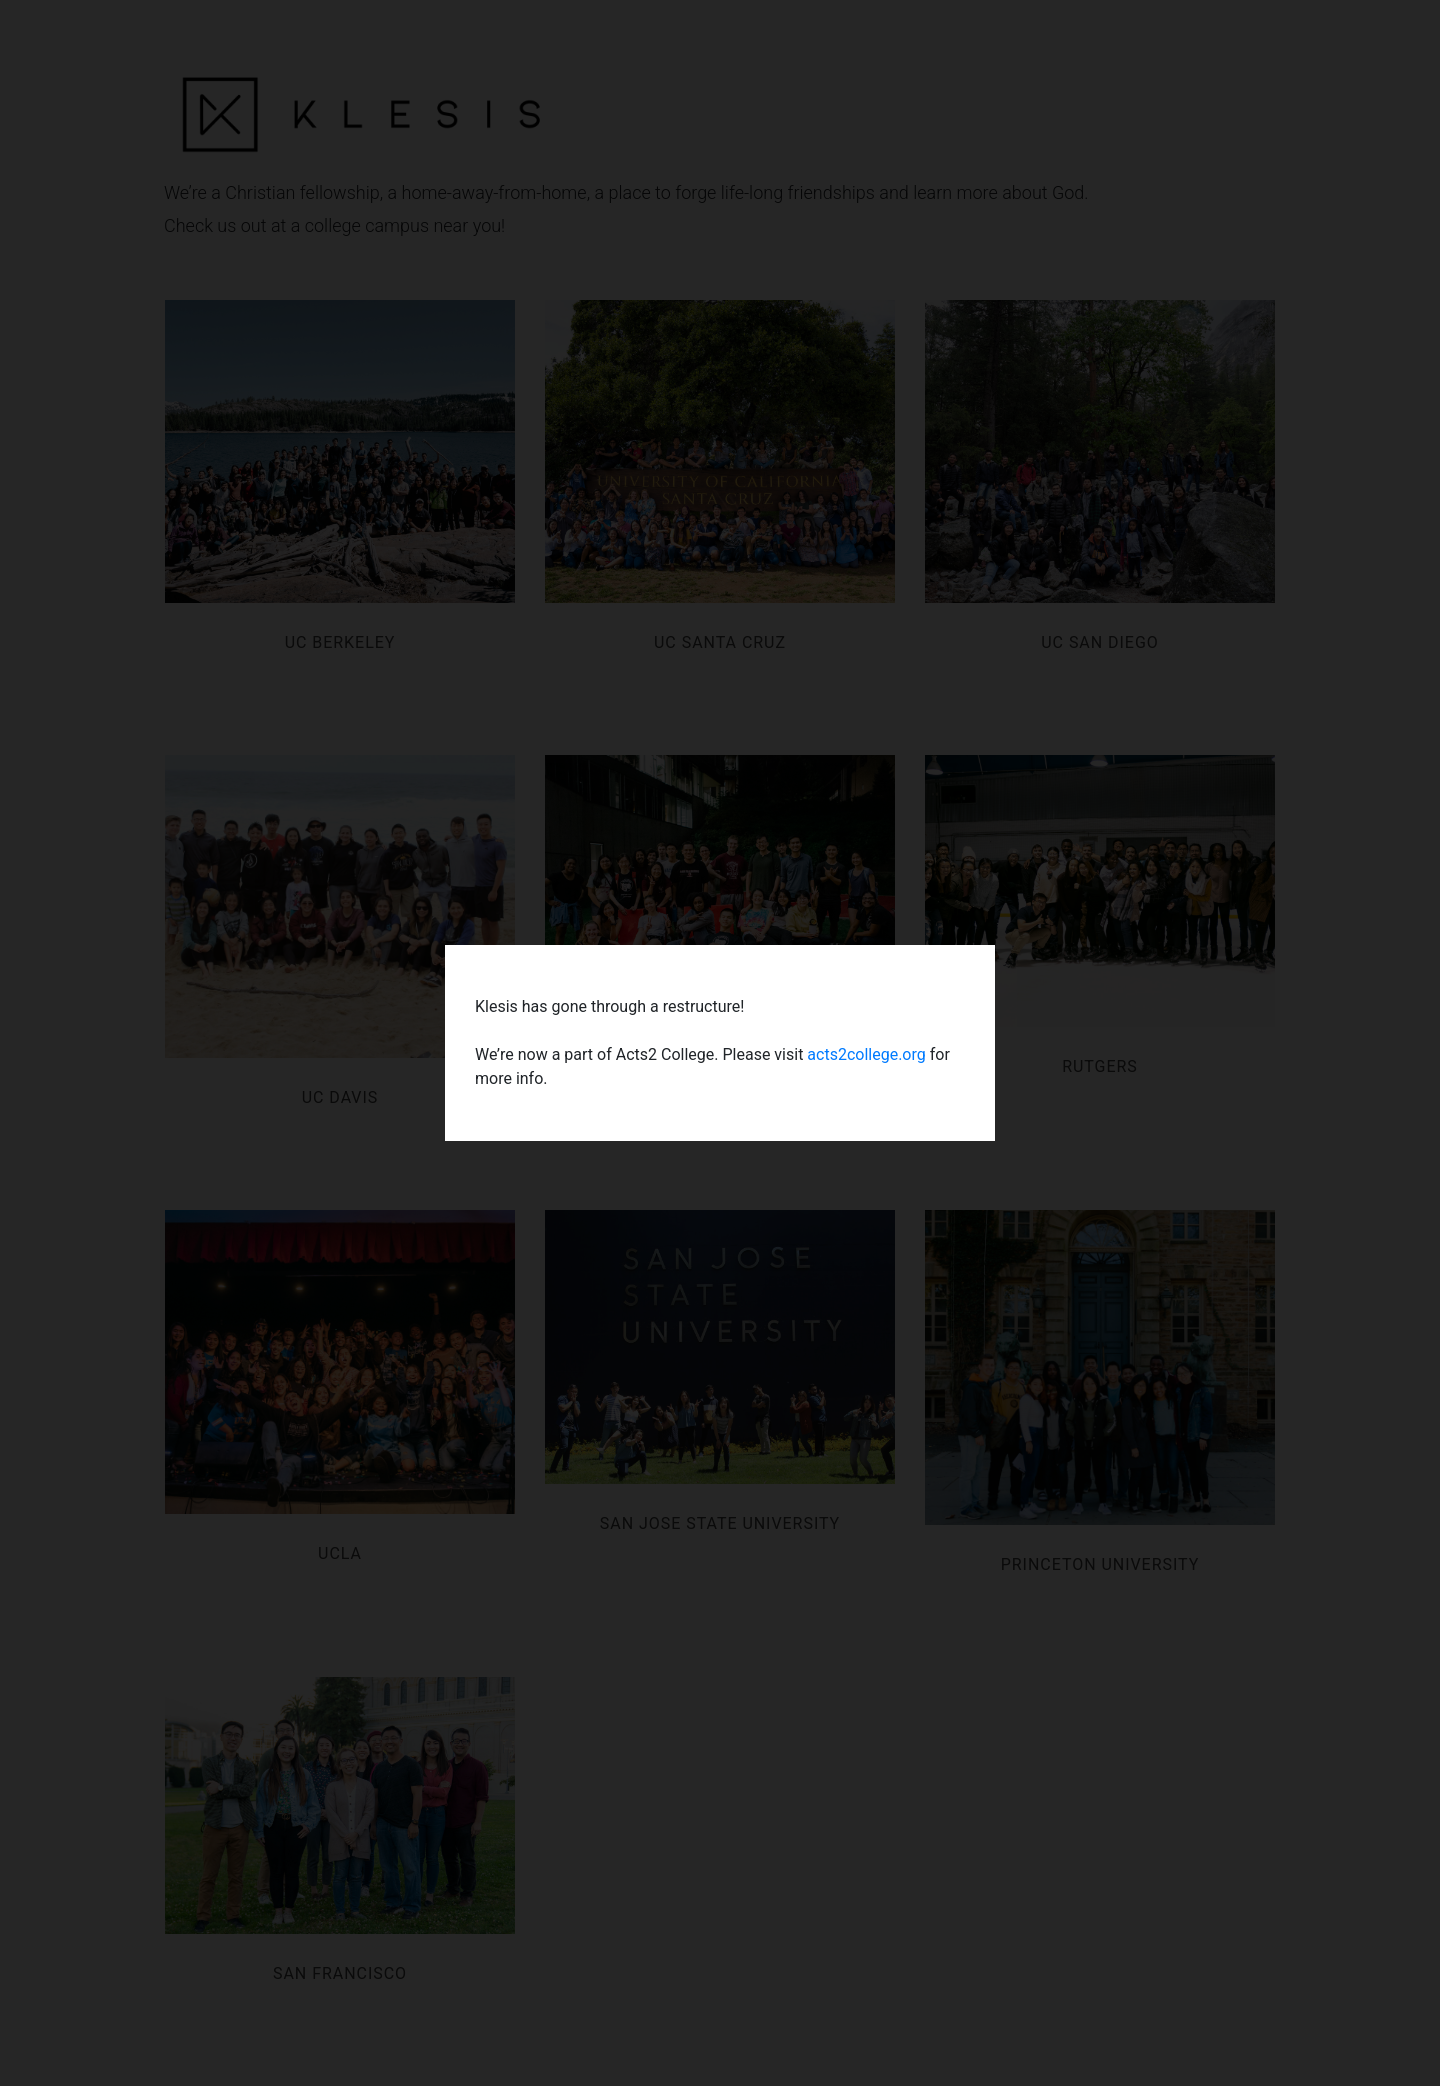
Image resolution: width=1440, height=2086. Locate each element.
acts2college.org (866, 1054)
